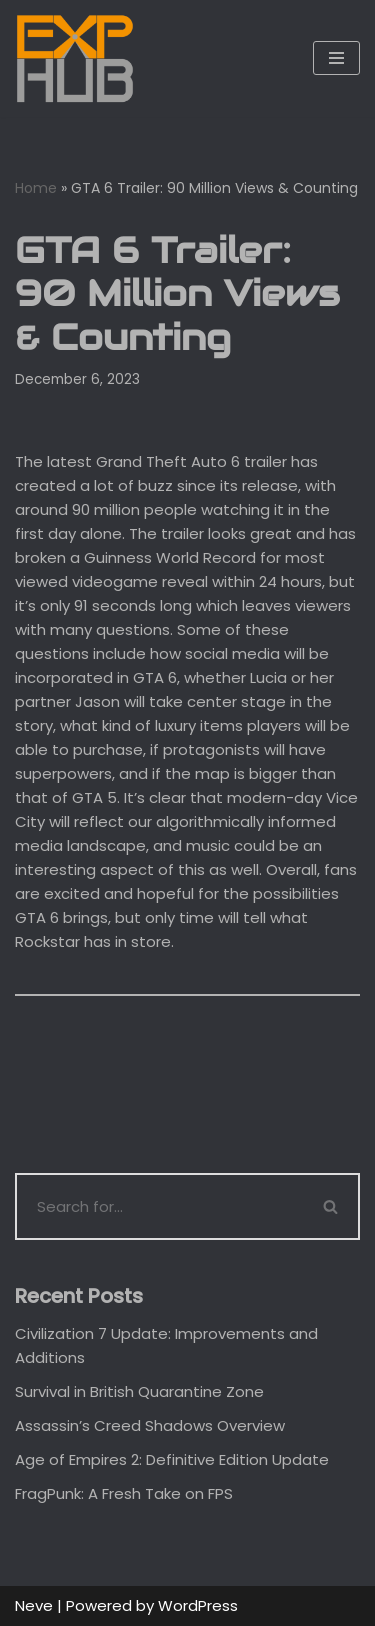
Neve (34, 1605)
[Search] (159, 1206)
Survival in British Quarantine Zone (139, 1391)
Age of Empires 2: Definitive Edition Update (172, 1459)
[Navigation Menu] (336, 58)
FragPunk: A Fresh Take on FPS (124, 1493)
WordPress (198, 1605)
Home (36, 188)
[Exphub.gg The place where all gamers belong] (75, 58)
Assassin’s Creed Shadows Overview (150, 1425)
